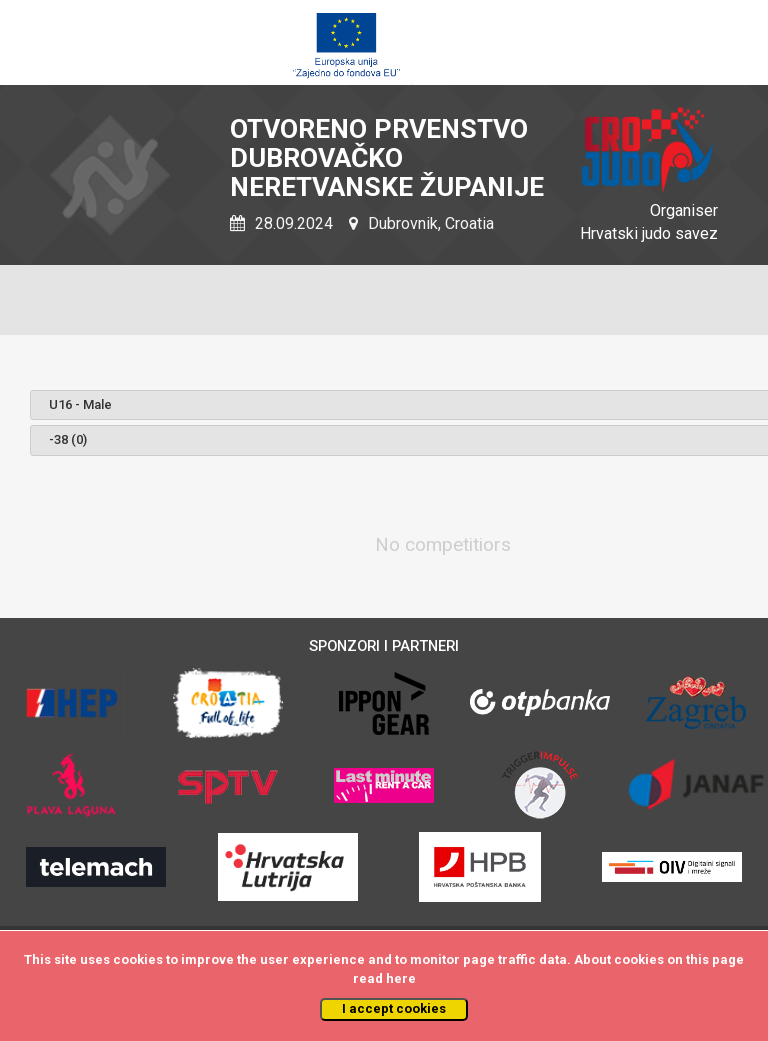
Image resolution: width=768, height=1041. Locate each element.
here (401, 978)
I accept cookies (394, 1008)
